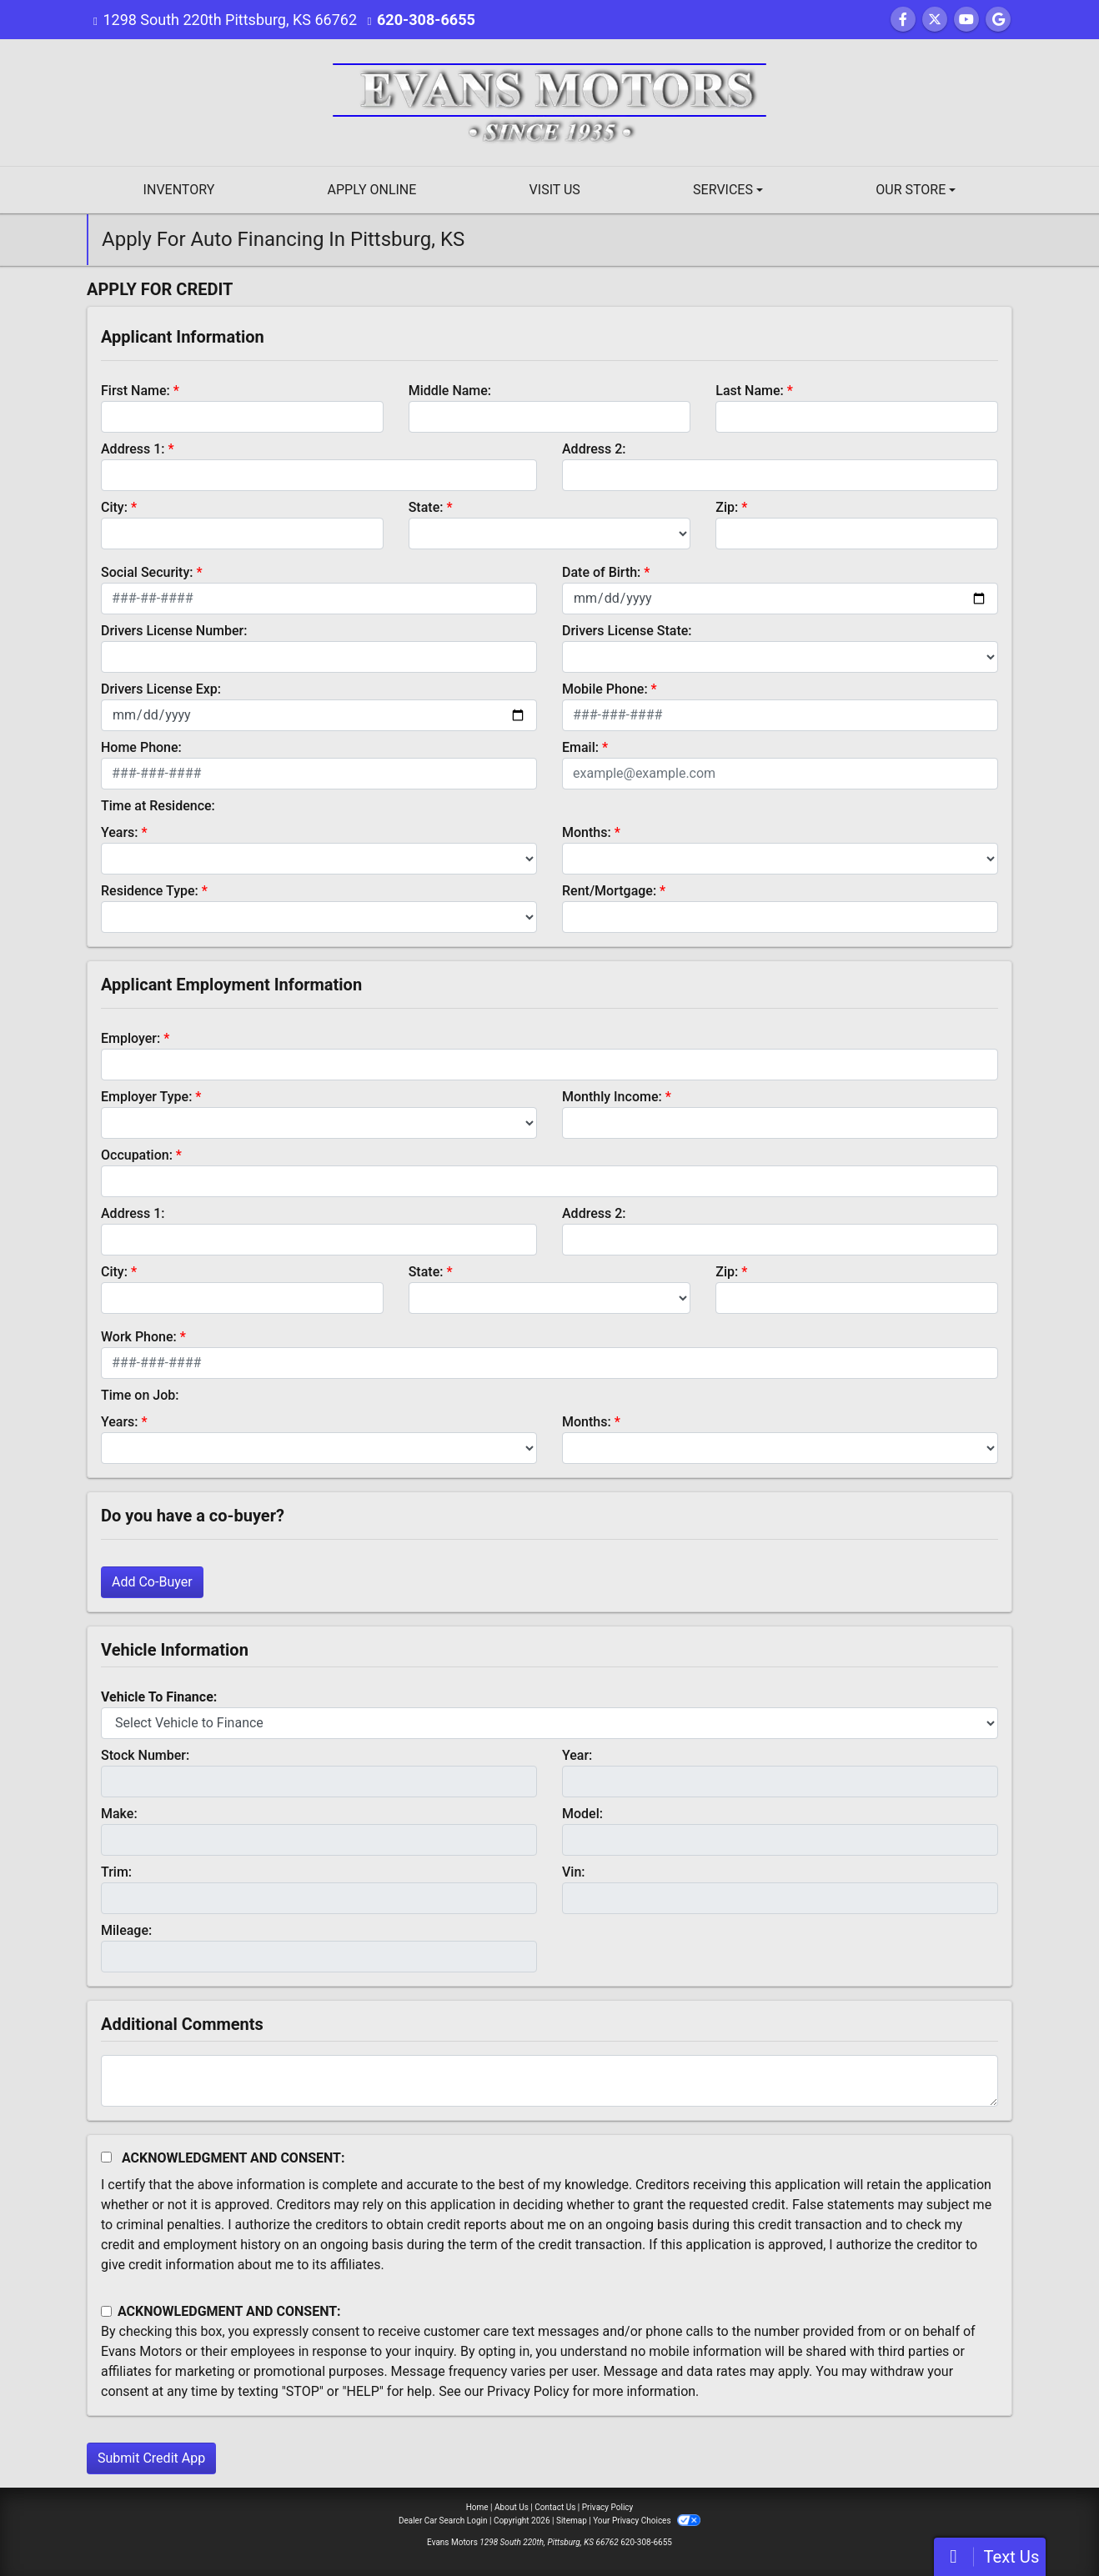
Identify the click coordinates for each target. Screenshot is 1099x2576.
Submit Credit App (151, 2458)
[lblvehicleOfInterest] (549, 1723)
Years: (119, 832)
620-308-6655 (425, 19)
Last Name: (749, 390)
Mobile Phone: (605, 689)
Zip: (726, 507)
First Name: (135, 390)
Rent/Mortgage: (609, 891)
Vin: (573, 1872)
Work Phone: (139, 1337)
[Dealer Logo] (549, 101)
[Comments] (549, 2081)
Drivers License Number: (174, 631)
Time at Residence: (158, 806)
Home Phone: (141, 747)
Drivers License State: (627, 631)
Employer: (130, 1038)
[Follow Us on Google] (998, 20)
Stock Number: (145, 1755)
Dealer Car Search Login (443, 2520)
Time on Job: (139, 1395)
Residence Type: (149, 891)
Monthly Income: (612, 1097)
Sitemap (571, 2520)
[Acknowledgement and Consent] (106, 2157)
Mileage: (126, 1930)
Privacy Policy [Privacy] (608, 2507)
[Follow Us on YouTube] (966, 20)
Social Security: (147, 572)
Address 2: (593, 449)
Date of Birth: (601, 572)
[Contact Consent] (106, 2311)
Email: (580, 747)
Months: (586, 832)
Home (477, 2507)
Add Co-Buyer (152, 1582)
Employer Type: (146, 1097)
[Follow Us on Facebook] (903, 20)
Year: (577, 1755)
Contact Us (554, 2507)
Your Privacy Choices (646, 2520)
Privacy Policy (528, 2391)
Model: (582, 1814)
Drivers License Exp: (161, 689)
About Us (511, 2507)
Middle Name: (450, 390)
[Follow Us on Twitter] (934, 20)
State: (426, 507)
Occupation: (137, 1155)
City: (114, 507)
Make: (119, 1814)
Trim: (116, 1872)
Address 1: (132, 449)
